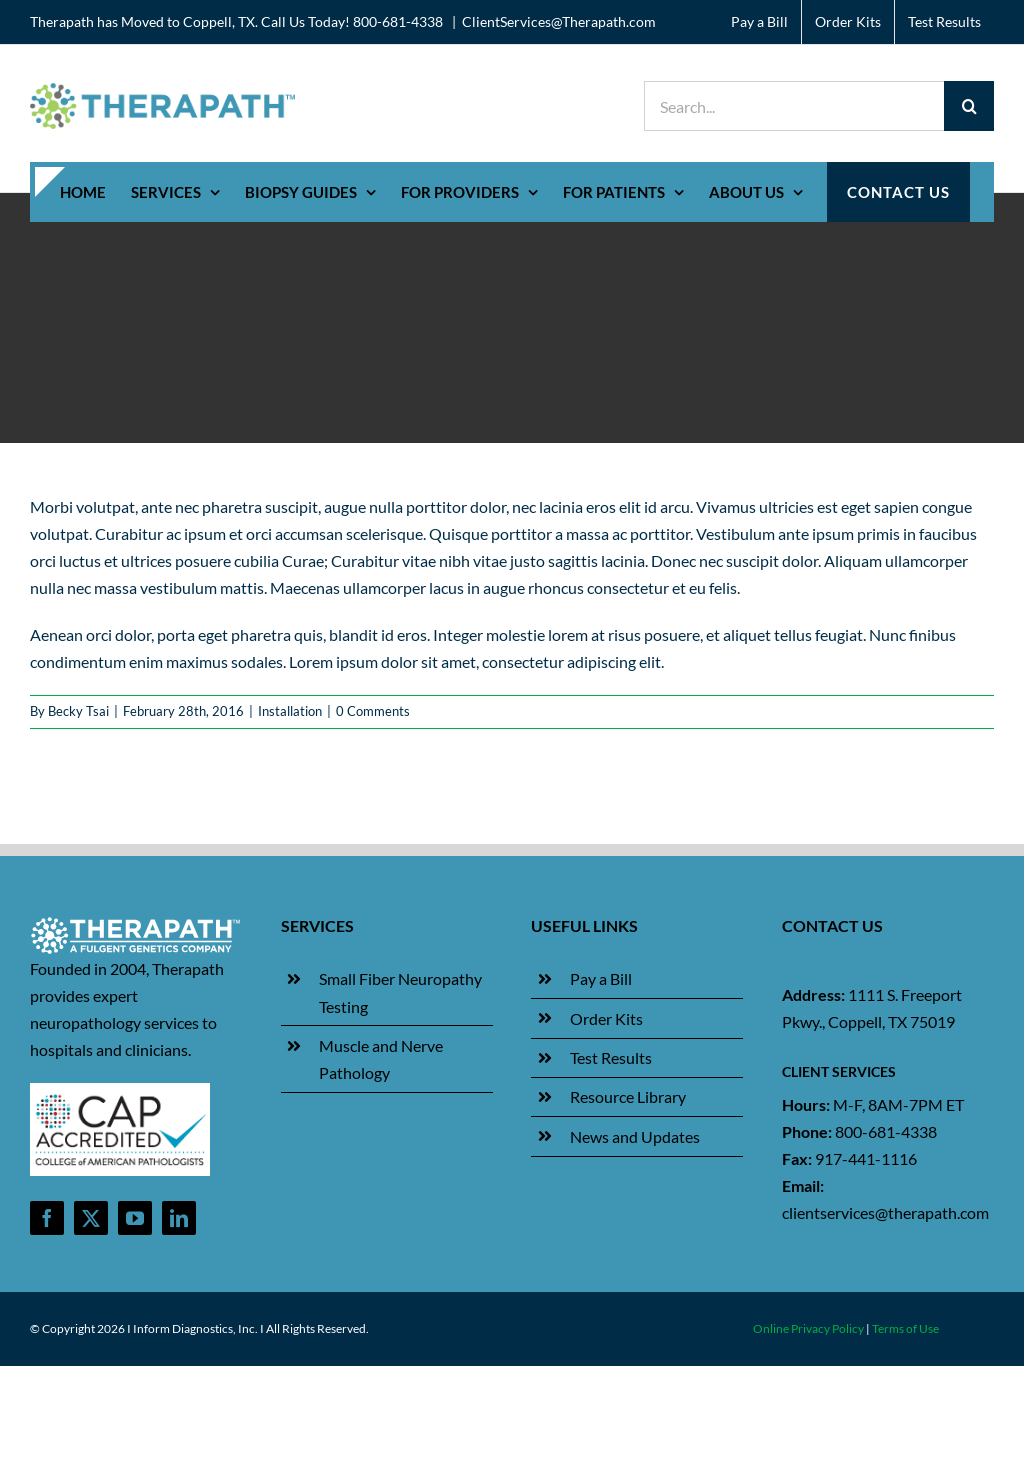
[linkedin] (179, 1218)
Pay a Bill (601, 978)
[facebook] (47, 1218)
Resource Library (628, 1096)
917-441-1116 (866, 1158)
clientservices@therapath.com (885, 1212)
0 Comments (373, 711)
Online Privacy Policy (808, 1328)
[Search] (969, 106)
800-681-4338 (886, 1131)
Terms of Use (905, 1328)
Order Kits (606, 1018)
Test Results (611, 1057)
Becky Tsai (78, 711)
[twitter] (91, 1218)
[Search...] (794, 106)
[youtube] (135, 1218)
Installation (290, 711)
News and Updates (635, 1136)
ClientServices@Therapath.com (559, 21)
